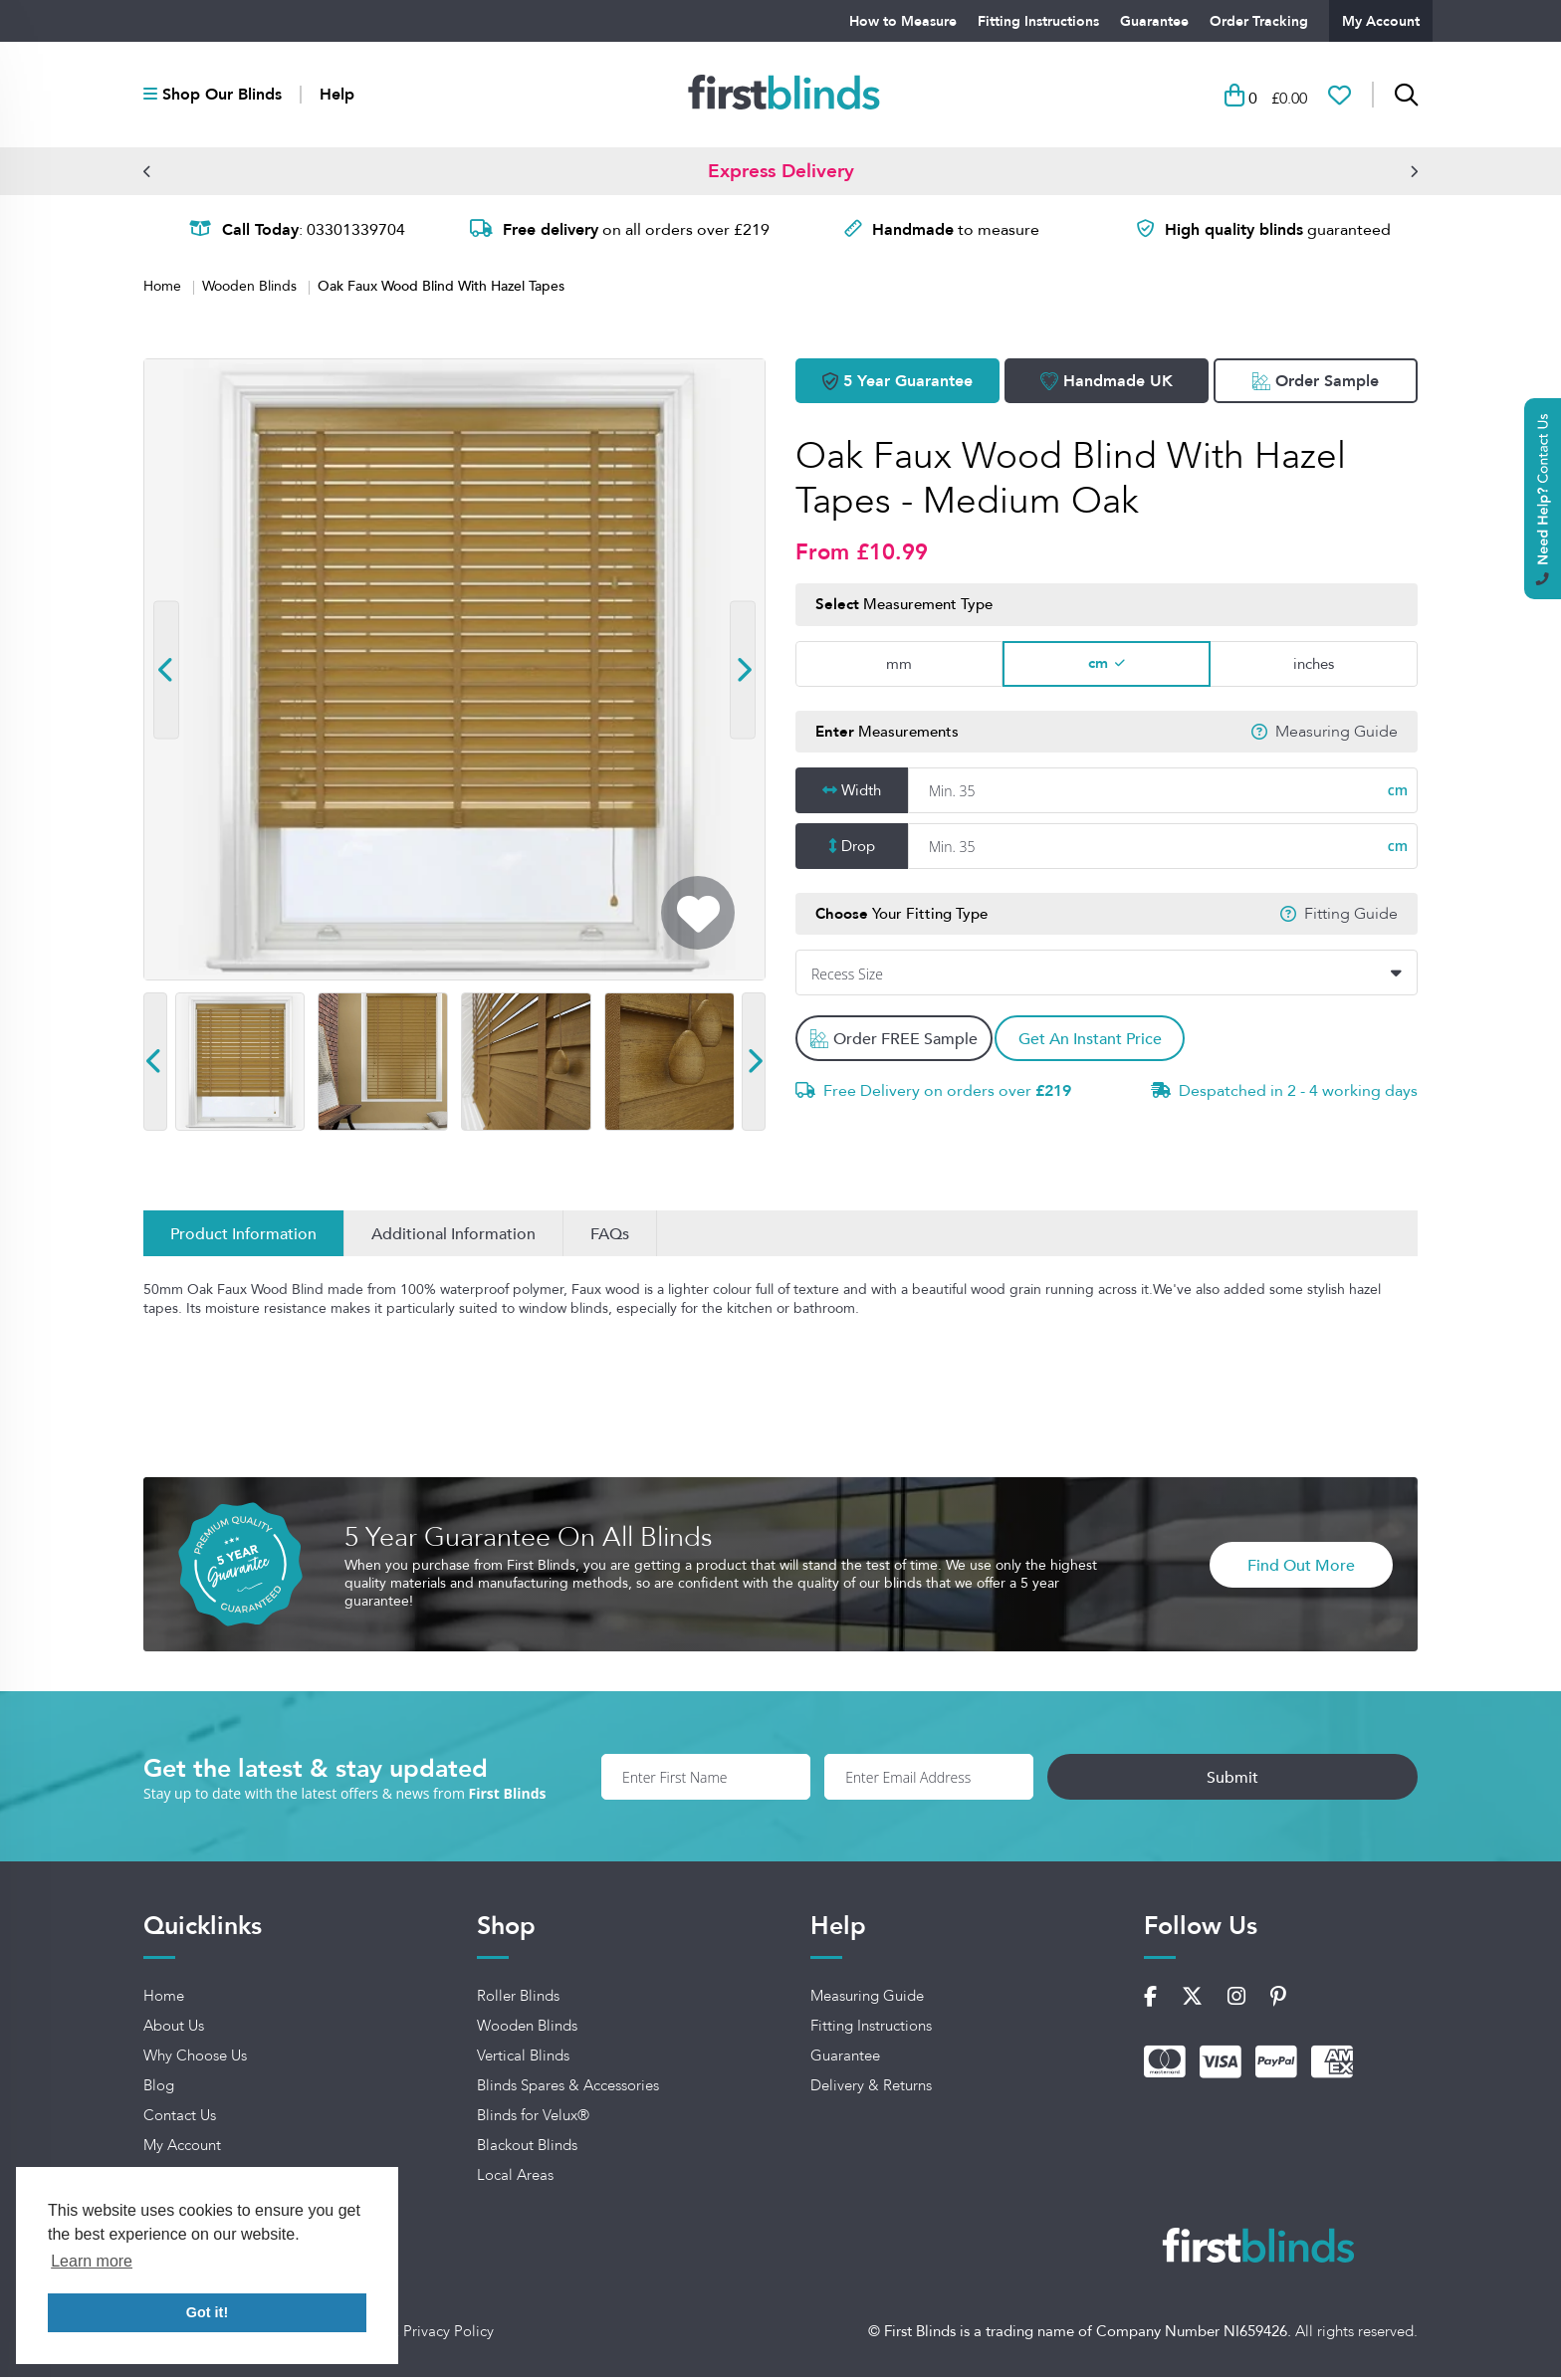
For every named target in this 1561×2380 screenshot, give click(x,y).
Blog (158, 2089)
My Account (1381, 21)
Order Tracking (1259, 21)
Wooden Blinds (251, 290)
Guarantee (1154, 21)
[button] (147, 174)
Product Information (243, 1237)
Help (337, 97)
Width (861, 793)
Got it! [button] (207, 2312)
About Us (173, 2030)
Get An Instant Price (1102, 1042)
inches (1313, 666)
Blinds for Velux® (533, 2119)
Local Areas (515, 2179)
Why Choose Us (195, 2059)
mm (899, 666)
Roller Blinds (518, 2000)
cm (1098, 666)
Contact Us (179, 2119)
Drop (858, 849)
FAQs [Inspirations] (609, 1237)
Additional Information (453, 1237)
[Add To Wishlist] (698, 917)
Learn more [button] (91, 2261)
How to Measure (903, 21)
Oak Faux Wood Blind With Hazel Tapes (441, 289)
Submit (1326, 1780)
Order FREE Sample (895, 1042)
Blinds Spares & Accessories (568, 2089)
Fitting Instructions (1038, 21)
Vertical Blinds (523, 2059)
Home (164, 290)
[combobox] (1106, 976)
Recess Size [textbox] (847, 978)
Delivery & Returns (871, 2089)
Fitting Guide (1351, 917)
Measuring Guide (1336, 735)
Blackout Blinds (527, 2149)
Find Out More (1301, 1568)
